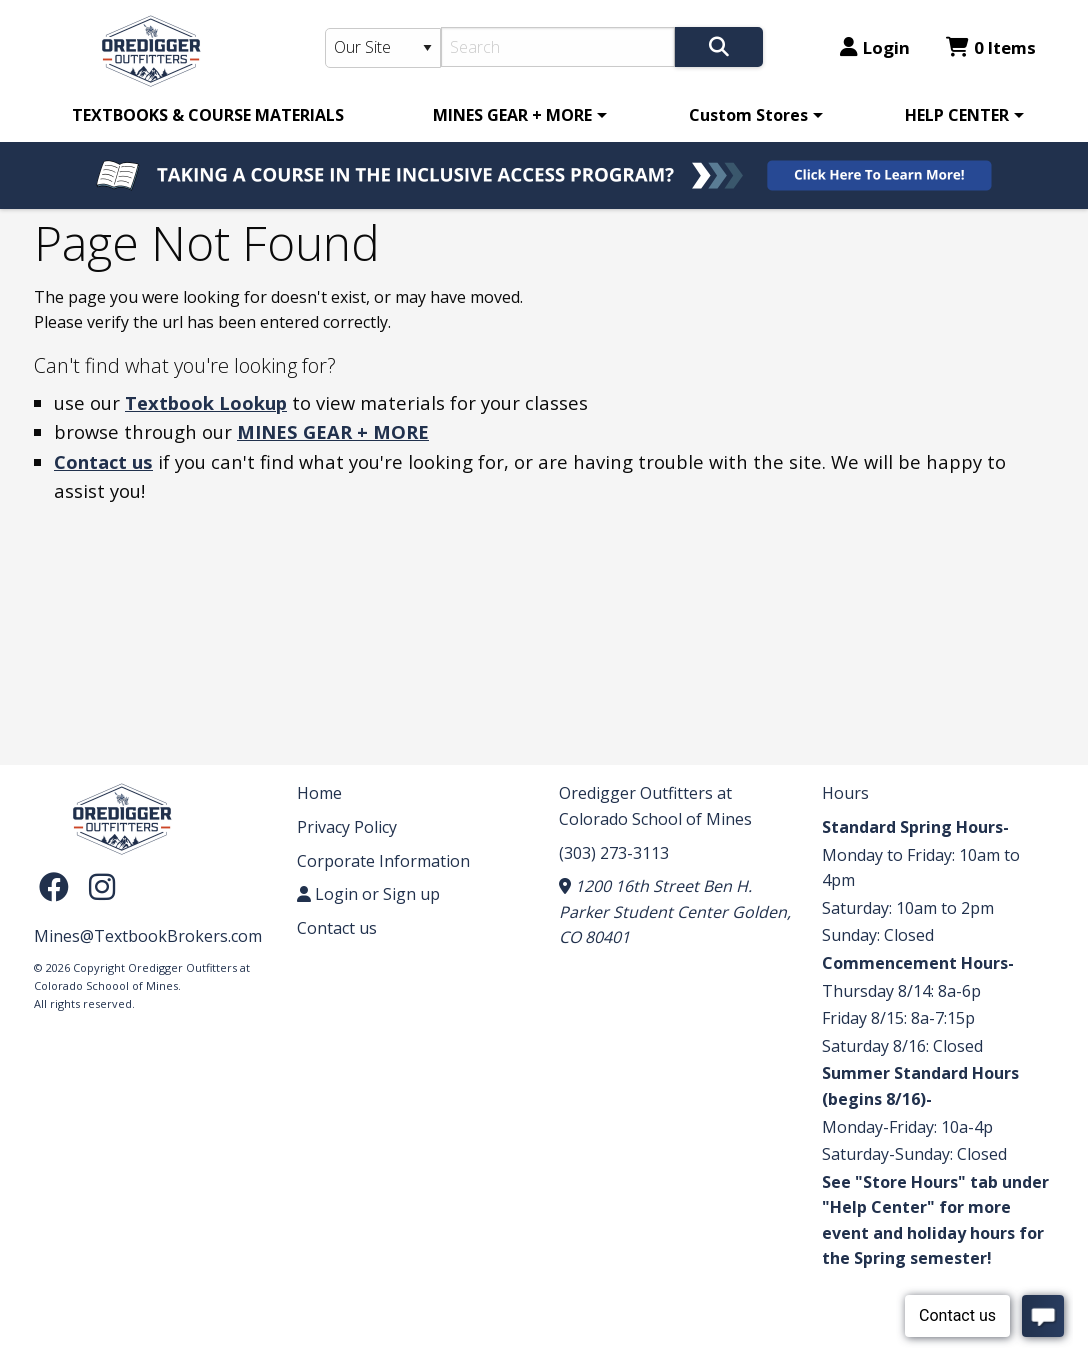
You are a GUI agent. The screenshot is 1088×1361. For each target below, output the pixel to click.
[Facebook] (59, 885)
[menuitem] (208, 115)
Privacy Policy (347, 827)
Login (875, 47)
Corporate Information (383, 861)
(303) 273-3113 (614, 853)
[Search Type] (383, 48)
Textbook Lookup (206, 402)
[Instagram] (102, 885)
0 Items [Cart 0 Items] (991, 47)
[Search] (558, 47)
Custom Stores (748, 115)
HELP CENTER (957, 115)
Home (319, 793)
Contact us (103, 461)
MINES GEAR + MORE (512, 115)
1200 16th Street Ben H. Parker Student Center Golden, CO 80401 (675, 911)
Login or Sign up (368, 894)
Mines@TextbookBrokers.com (148, 936)
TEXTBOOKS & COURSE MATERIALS (208, 115)
